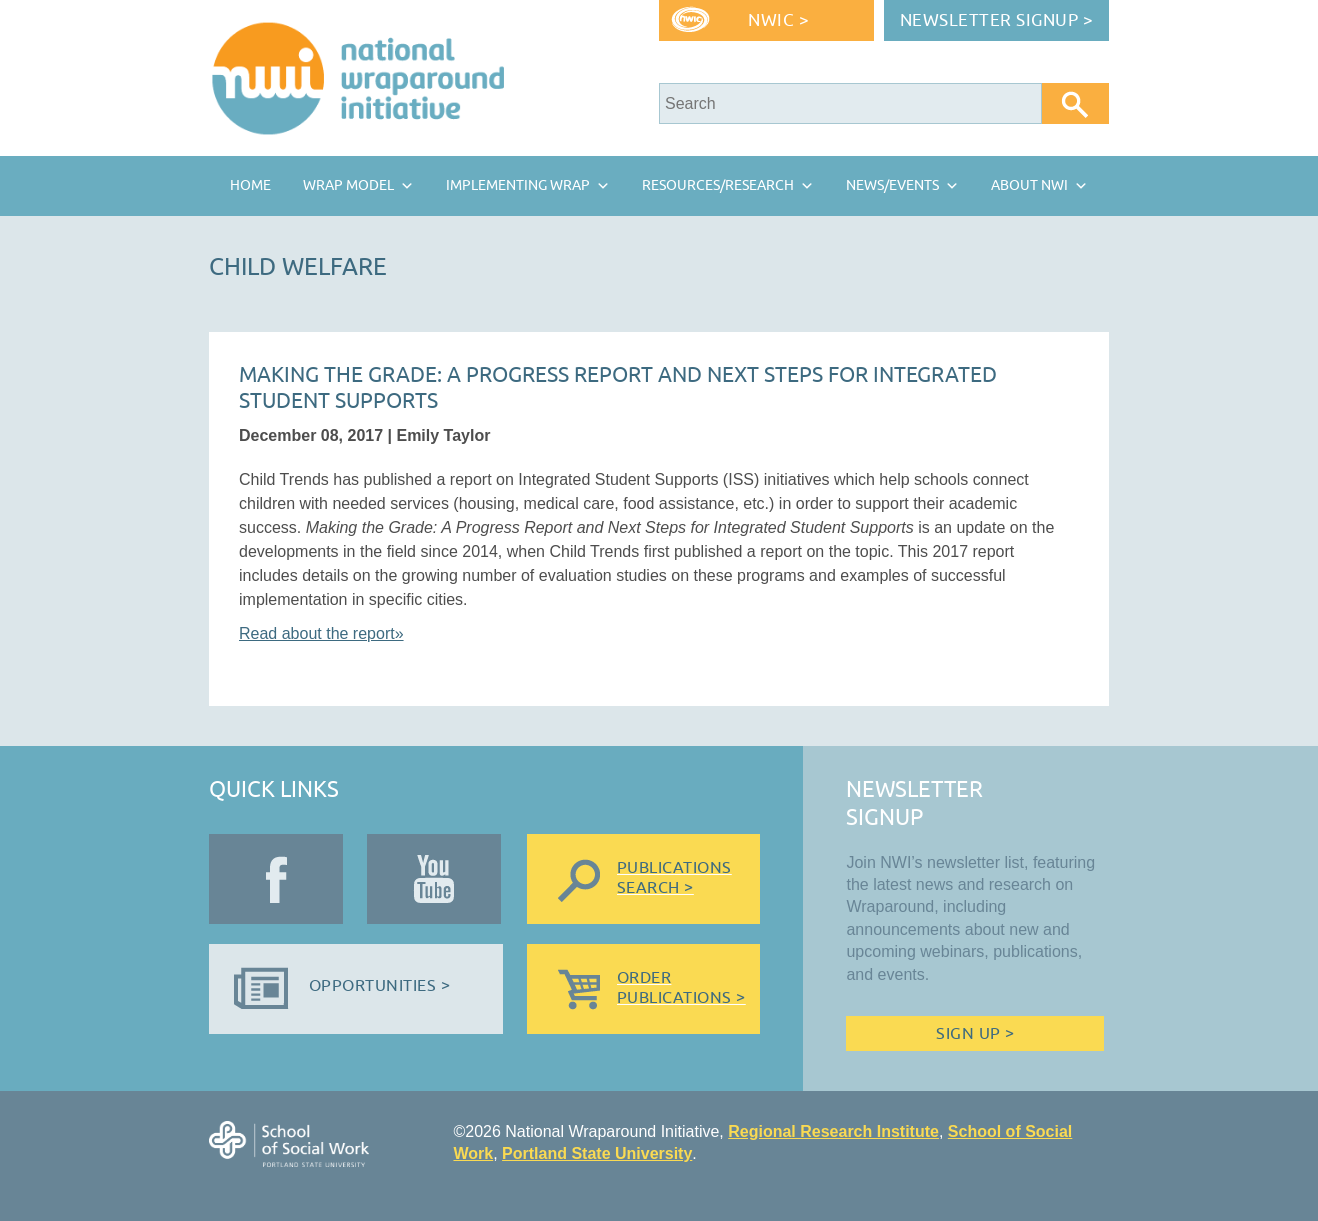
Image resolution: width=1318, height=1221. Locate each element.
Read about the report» (321, 633)
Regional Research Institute (833, 1131)
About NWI (1029, 185)
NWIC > (778, 20)
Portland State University (597, 1153)
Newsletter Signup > (997, 20)
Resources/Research (718, 185)
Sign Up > (975, 1034)
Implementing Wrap (518, 185)
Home (250, 185)
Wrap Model (348, 185)
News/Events (892, 185)
